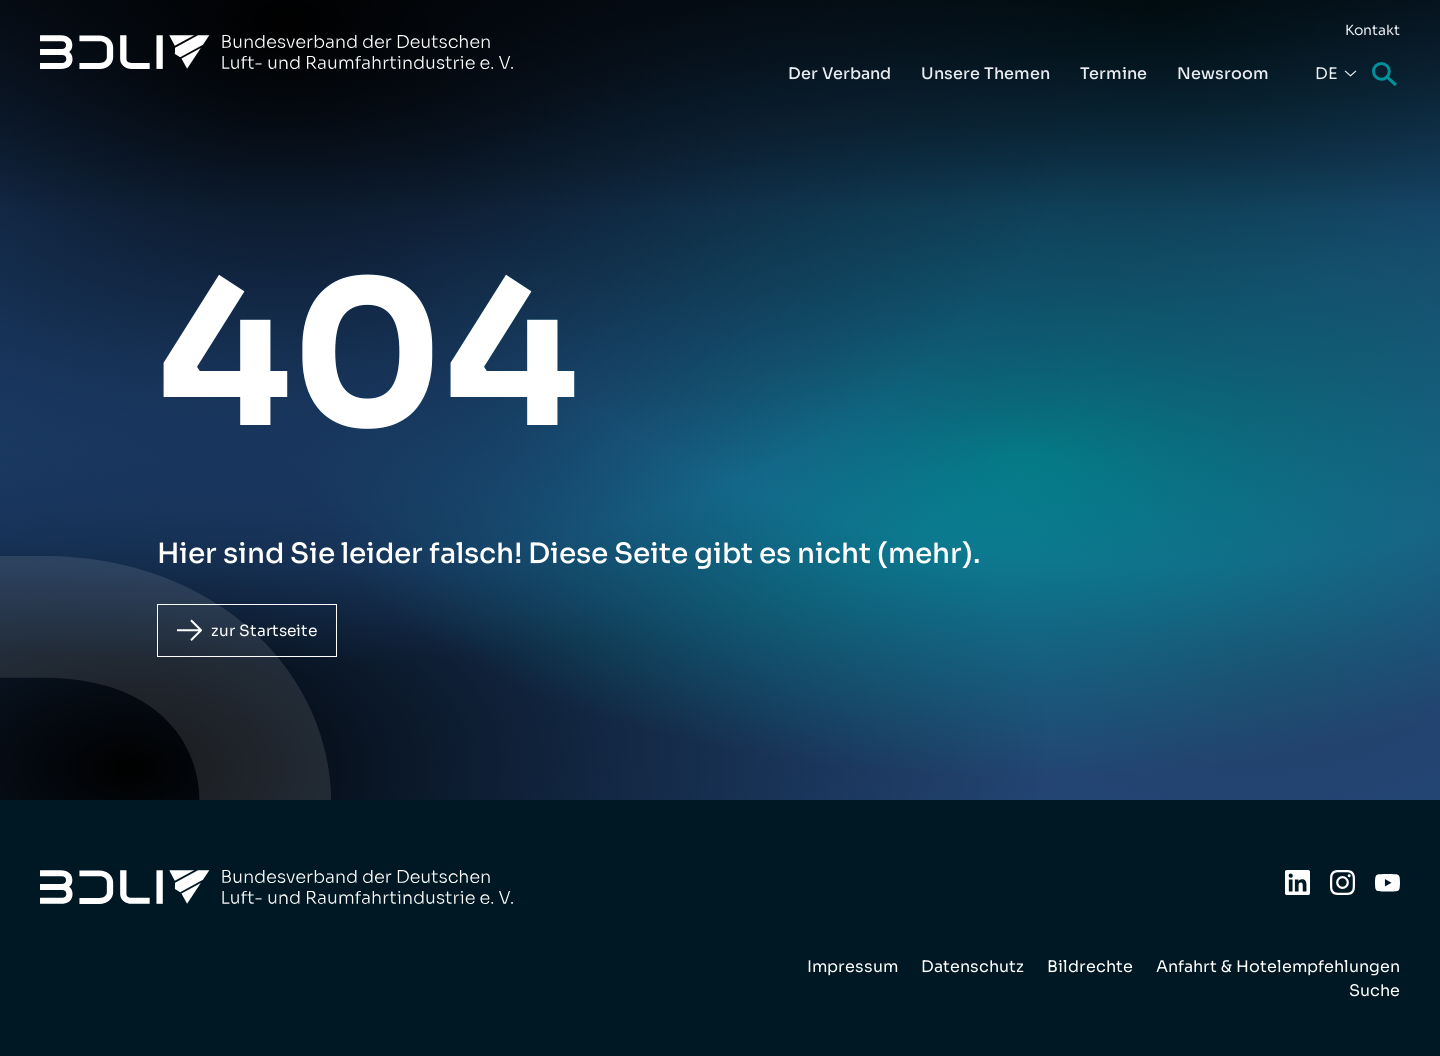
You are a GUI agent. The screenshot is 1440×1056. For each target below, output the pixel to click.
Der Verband (839, 73)
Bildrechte (1090, 966)
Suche (1386, 75)
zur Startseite (268, 630)
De (1326, 73)
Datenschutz (972, 966)
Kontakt (1372, 30)
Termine (1113, 73)
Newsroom (1223, 73)
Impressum (852, 966)
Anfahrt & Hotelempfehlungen (1278, 966)
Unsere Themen (985, 73)
